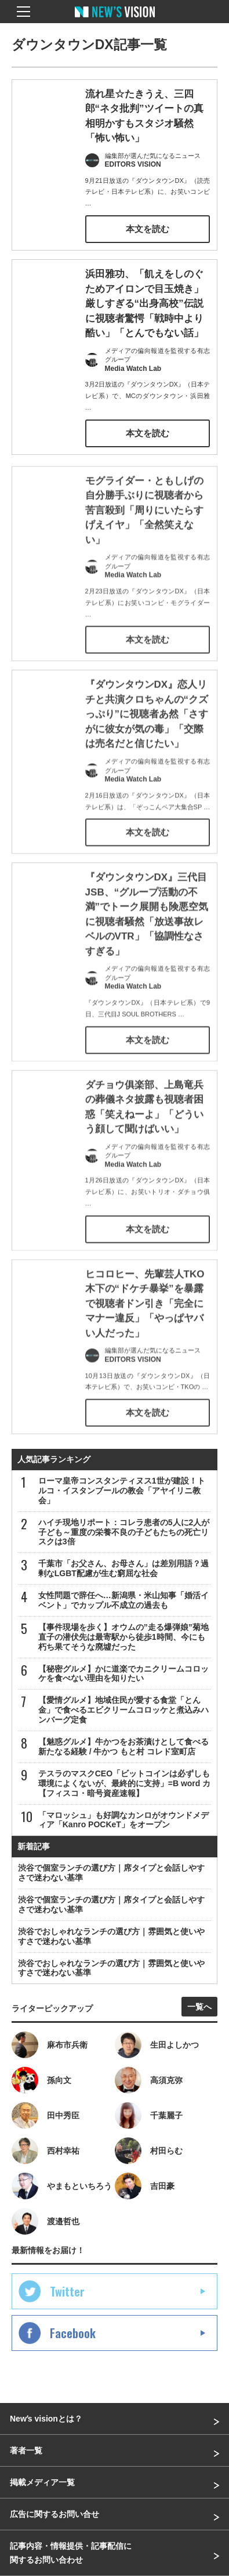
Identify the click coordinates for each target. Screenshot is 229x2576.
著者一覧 (26, 2450)
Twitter (67, 2291)
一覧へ (199, 2006)
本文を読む (147, 229)
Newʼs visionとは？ (46, 2418)
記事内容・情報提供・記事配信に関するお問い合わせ (71, 2552)
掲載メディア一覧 (42, 2482)
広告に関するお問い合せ (54, 2514)
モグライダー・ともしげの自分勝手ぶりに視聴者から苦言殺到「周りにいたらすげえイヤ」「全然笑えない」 (144, 525)
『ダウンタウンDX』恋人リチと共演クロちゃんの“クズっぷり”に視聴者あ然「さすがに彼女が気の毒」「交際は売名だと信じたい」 (147, 729)
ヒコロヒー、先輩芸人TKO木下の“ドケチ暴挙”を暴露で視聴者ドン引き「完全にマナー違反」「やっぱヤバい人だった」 (145, 1318)
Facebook (73, 2333)
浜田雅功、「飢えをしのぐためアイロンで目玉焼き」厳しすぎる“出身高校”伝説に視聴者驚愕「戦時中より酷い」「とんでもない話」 (144, 303)
